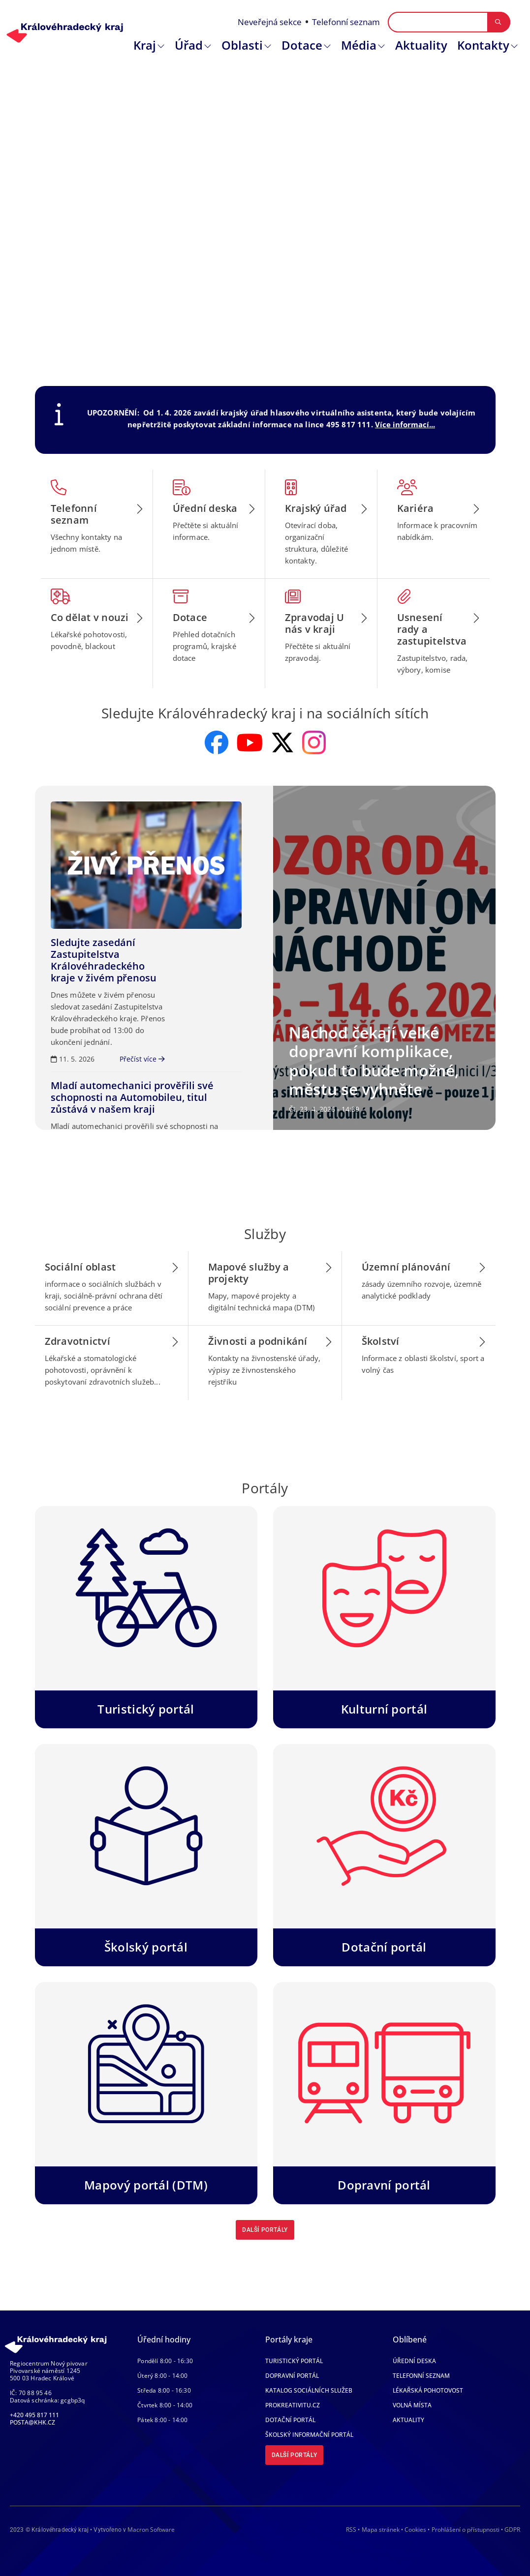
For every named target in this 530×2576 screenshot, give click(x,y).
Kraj (144, 45)
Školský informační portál (309, 2434)
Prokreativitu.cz (292, 2405)
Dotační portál (290, 2420)
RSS (351, 2529)
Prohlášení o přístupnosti (465, 2529)
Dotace (301, 45)
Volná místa (412, 2405)
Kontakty (483, 45)
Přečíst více (142, 1059)
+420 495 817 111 (34, 2415)
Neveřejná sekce (270, 22)
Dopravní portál (292, 2375)
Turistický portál (294, 2361)
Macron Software (151, 2529)
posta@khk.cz (32, 2422)
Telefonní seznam (346, 22)
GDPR (512, 2529)
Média (358, 45)
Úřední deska (414, 2361)
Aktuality (421, 45)
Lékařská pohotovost (428, 2390)
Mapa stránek (381, 2529)
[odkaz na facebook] (216, 742)
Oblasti (242, 45)
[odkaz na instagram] (314, 742)
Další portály (265, 2229)
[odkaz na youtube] (249, 742)
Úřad (189, 45)
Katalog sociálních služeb (308, 2390)
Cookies (415, 2530)
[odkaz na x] (282, 742)
